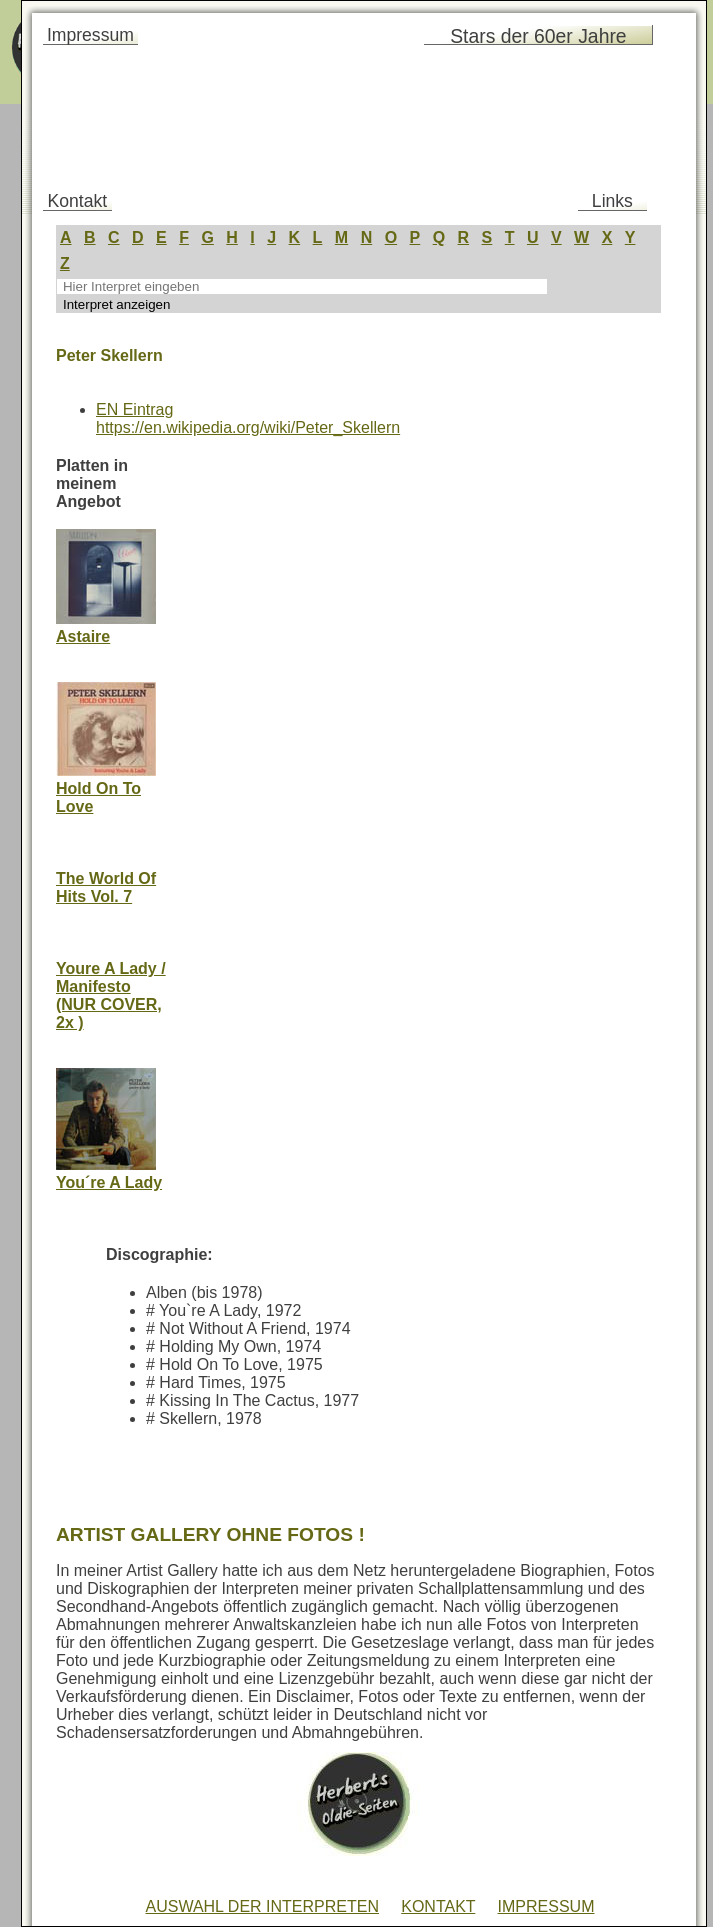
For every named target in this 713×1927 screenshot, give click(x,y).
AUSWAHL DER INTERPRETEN (262, 1906)
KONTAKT (438, 1906)
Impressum (90, 35)
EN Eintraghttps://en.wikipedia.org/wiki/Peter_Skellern (248, 418)
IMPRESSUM (546, 1906)
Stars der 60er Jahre (538, 36)
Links (612, 201)
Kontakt (78, 201)
